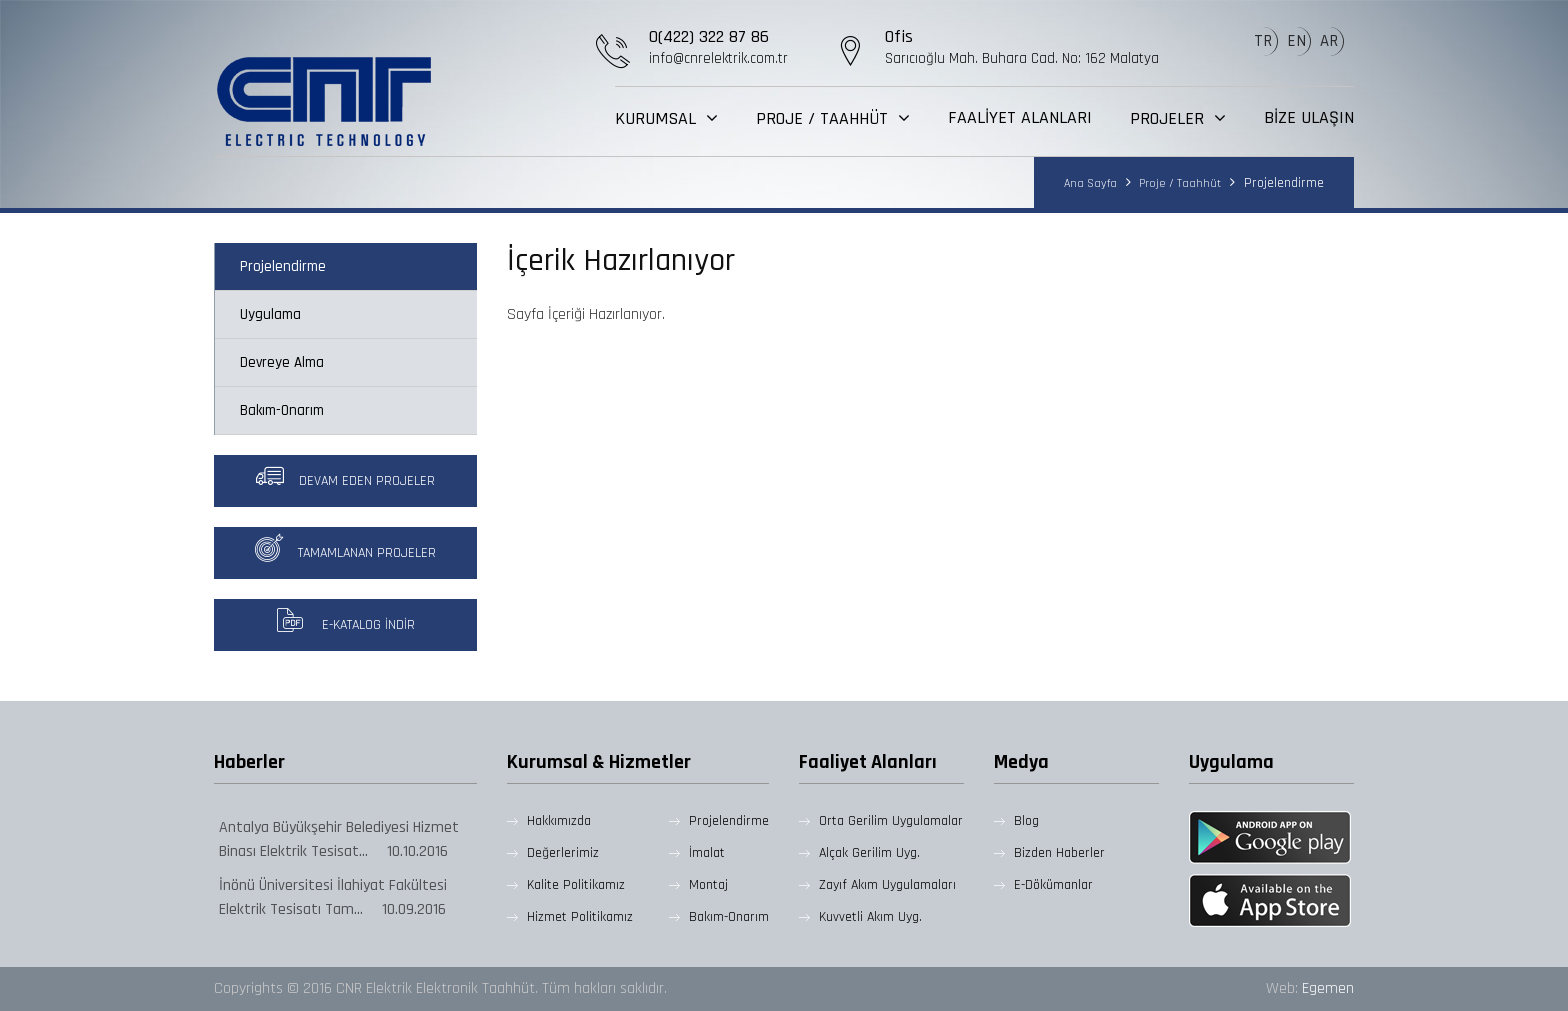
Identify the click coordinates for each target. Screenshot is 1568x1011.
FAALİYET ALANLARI (1020, 118)
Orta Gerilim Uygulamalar (891, 821)
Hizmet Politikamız (580, 917)
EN (1296, 41)
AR (1329, 41)
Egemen (1328, 988)
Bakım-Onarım (282, 410)
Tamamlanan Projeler (345, 548)
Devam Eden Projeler (345, 476)
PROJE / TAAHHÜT (824, 118)
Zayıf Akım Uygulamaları (887, 885)
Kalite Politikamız (576, 885)
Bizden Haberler (1059, 853)
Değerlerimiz (563, 853)
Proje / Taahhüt (1178, 183)
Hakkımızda (559, 821)
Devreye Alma (282, 362)
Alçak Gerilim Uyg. (869, 853)
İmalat (707, 853)
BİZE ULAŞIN (1309, 118)
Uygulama (270, 314)
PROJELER (1169, 118)
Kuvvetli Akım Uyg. (870, 917)
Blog (1026, 821)
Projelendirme (283, 266)
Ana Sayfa (1090, 183)
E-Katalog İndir (345, 620)
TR (1263, 41)
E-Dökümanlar (1053, 885)
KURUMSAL (658, 118)
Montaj (708, 885)
